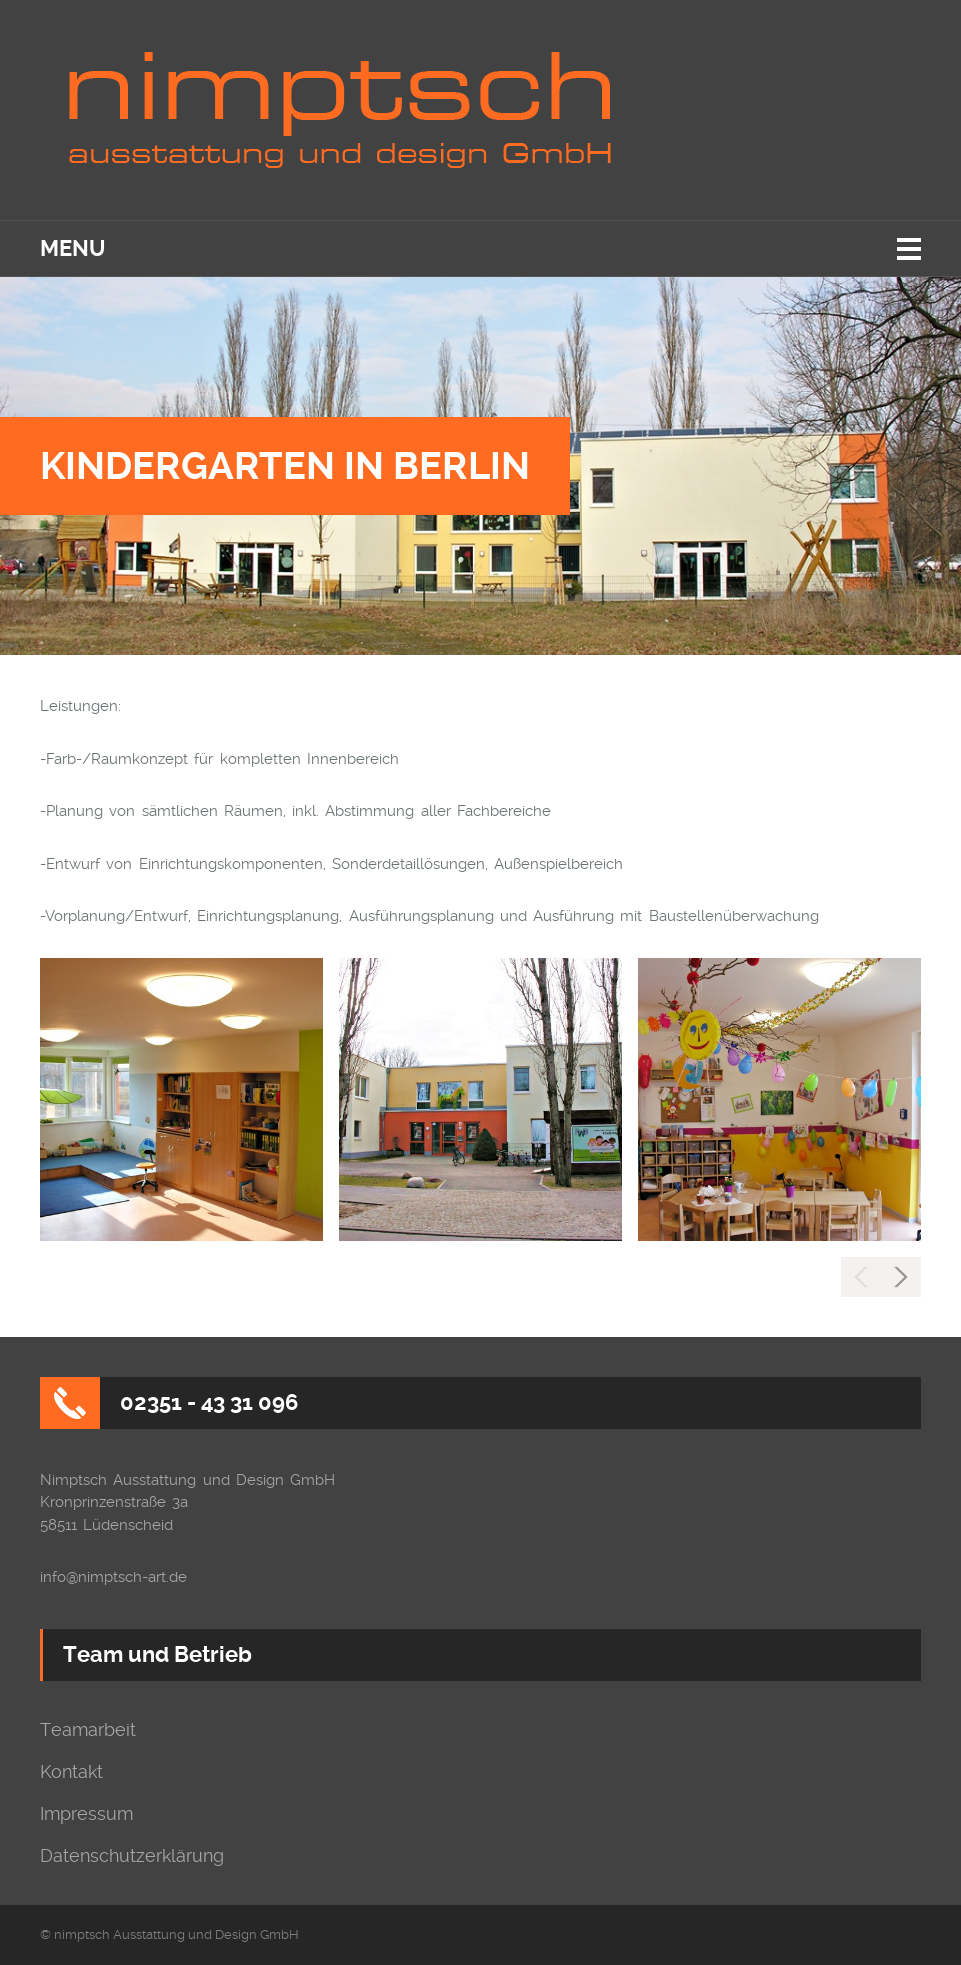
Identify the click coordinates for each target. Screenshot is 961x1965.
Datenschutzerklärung (132, 1856)
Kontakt (71, 1772)
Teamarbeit (88, 1730)
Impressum (86, 1814)
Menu (72, 248)
